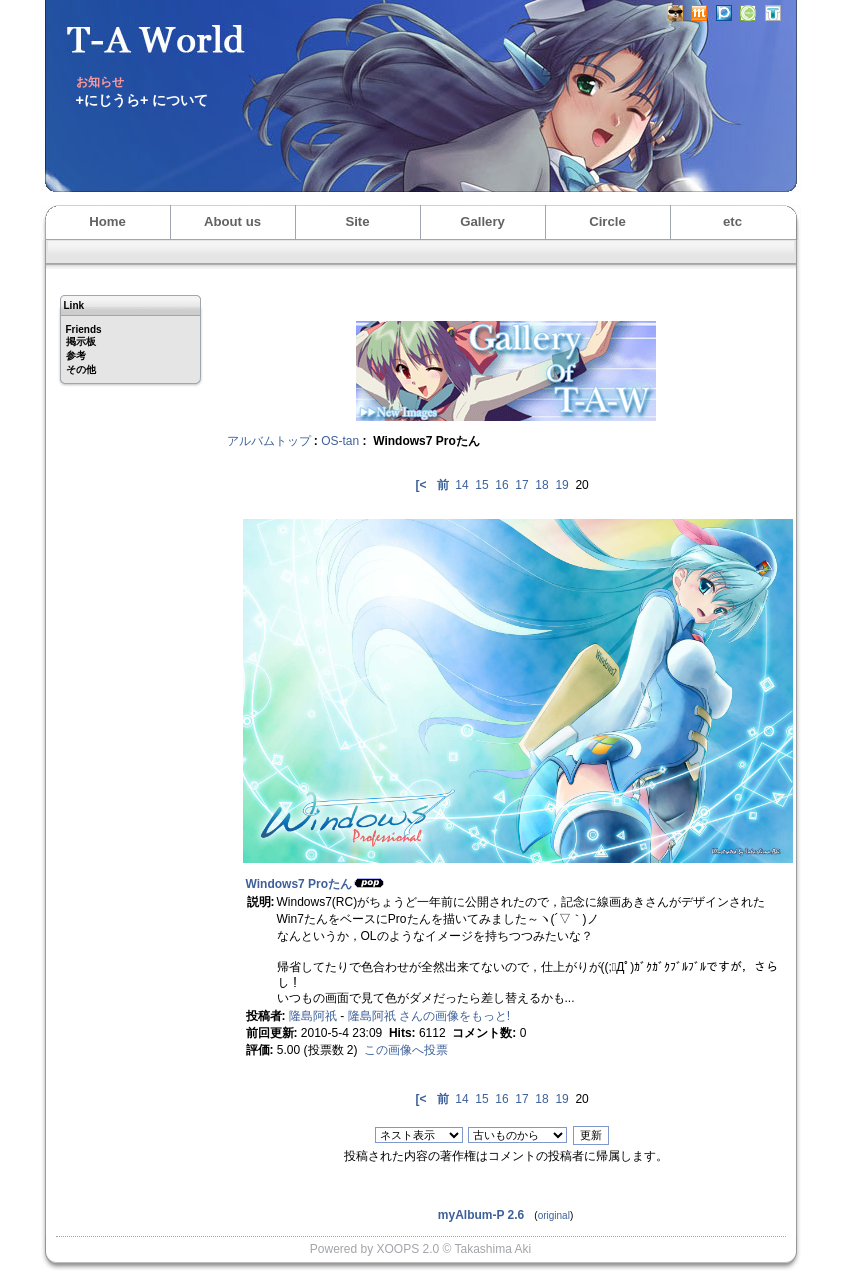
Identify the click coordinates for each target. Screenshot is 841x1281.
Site (357, 221)
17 (521, 485)
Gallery (482, 221)
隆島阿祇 (313, 1016)
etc (732, 221)
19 (561, 485)
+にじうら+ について (142, 100)
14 (461, 485)
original (554, 1215)
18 (541, 485)
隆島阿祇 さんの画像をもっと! (429, 1016)
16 (501, 485)
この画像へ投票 (406, 1050)
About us (232, 221)
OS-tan (340, 441)
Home (107, 221)
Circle (607, 221)
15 (481, 485)
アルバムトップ (269, 441)
